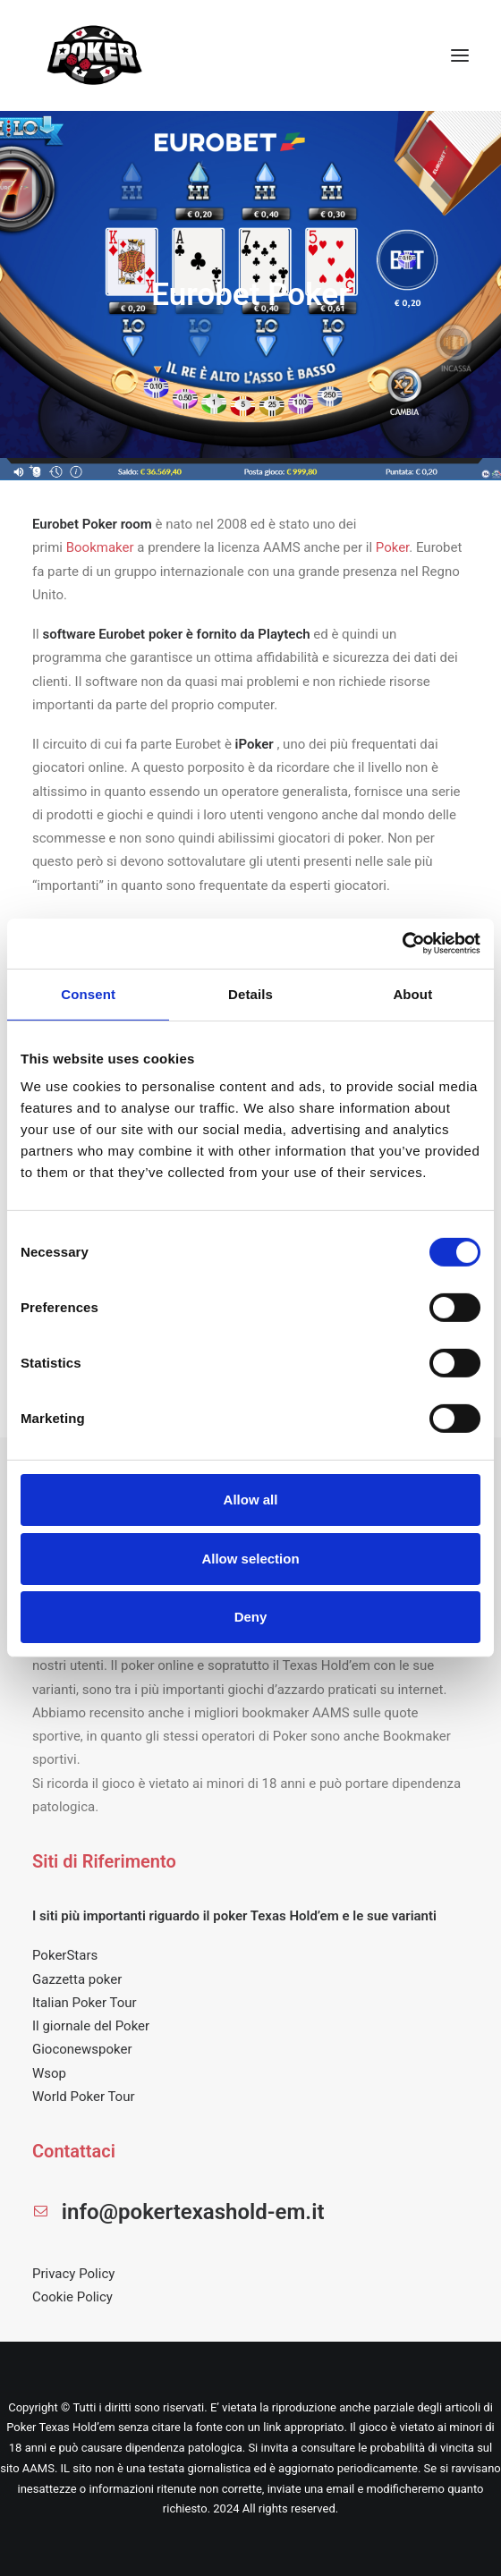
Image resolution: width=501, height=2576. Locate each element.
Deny (250, 1616)
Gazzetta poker (77, 1979)
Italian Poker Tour (84, 2003)
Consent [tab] (88, 993)
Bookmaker (100, 547)
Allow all (251, 1499)
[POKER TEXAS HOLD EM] (95, 55)
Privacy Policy (73, 2274)
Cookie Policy (72, 2297)
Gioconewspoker (82, 2049)
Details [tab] (250, 993)
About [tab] (412, 993)
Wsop (49, 2073)
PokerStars (65, 1955)
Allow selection (250, 1558)
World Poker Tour (83, 2097)
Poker (393, 547)
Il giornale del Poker (90, 2026)
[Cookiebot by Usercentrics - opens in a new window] (402, 943)
